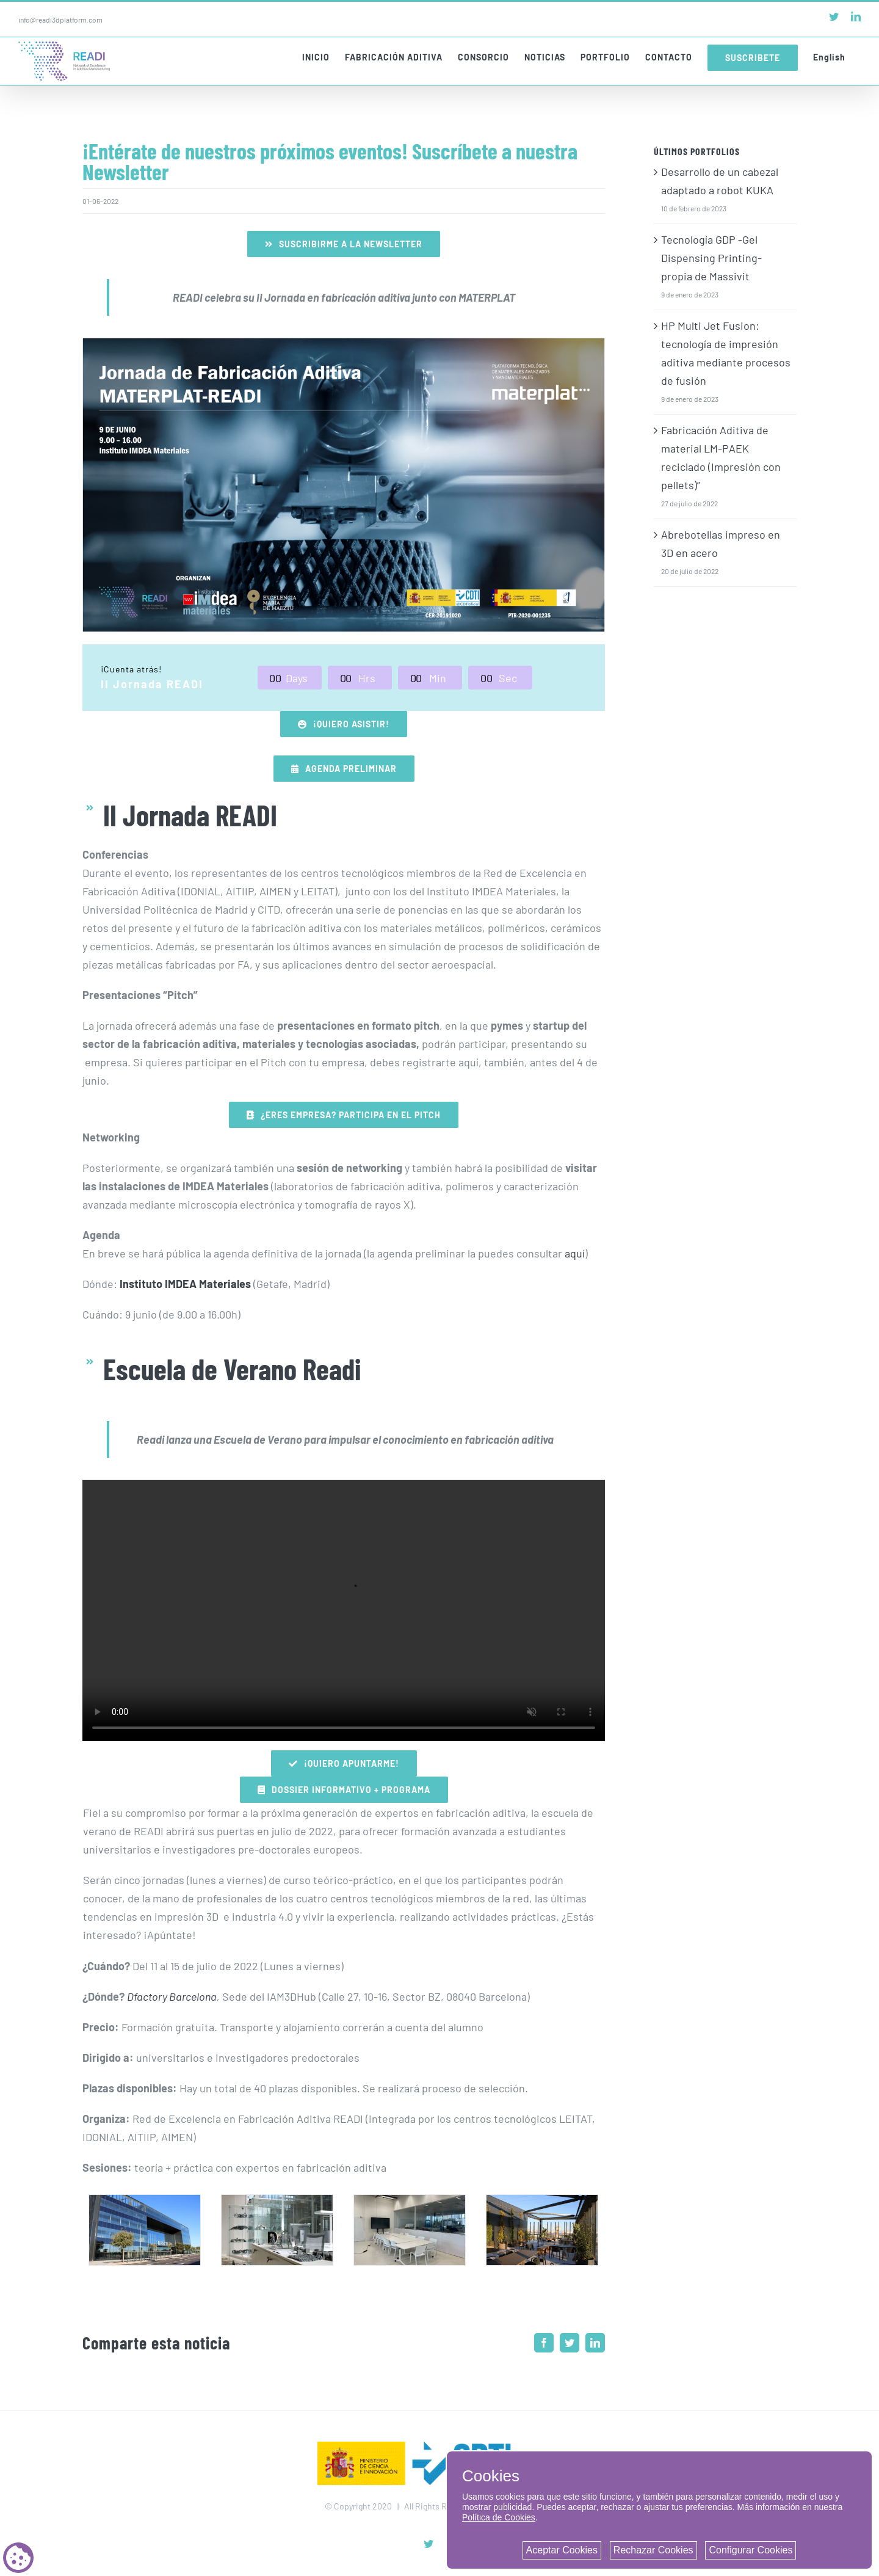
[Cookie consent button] (18, 2557)
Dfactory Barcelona (172, 1996)
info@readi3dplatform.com (60, 19)
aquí (575, 1253)
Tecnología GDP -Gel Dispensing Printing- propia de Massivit (711, 258)
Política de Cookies (498, 2517)
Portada (92, 746)
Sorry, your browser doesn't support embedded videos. (343, 1610)
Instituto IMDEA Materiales (185, 1283)
